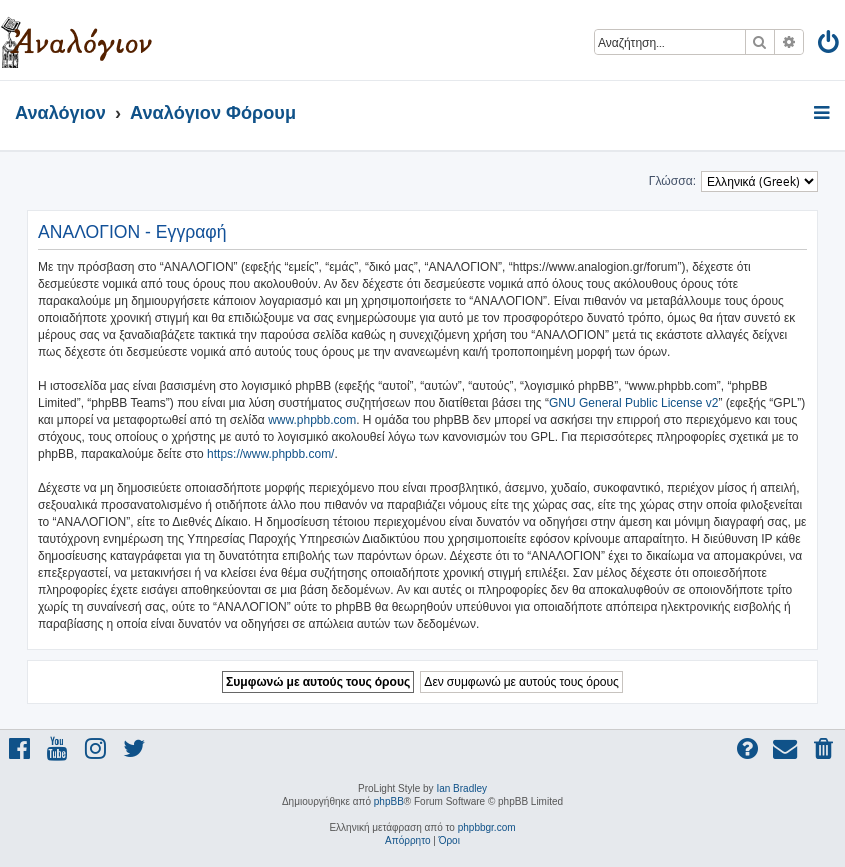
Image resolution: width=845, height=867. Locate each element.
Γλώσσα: (672, 181)
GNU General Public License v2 (633, 403)
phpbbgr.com (487, 827)
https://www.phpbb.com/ (270, 454)
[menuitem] (829, 45)
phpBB (389, 801)
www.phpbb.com (312, 420)
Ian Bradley (461, 788)
